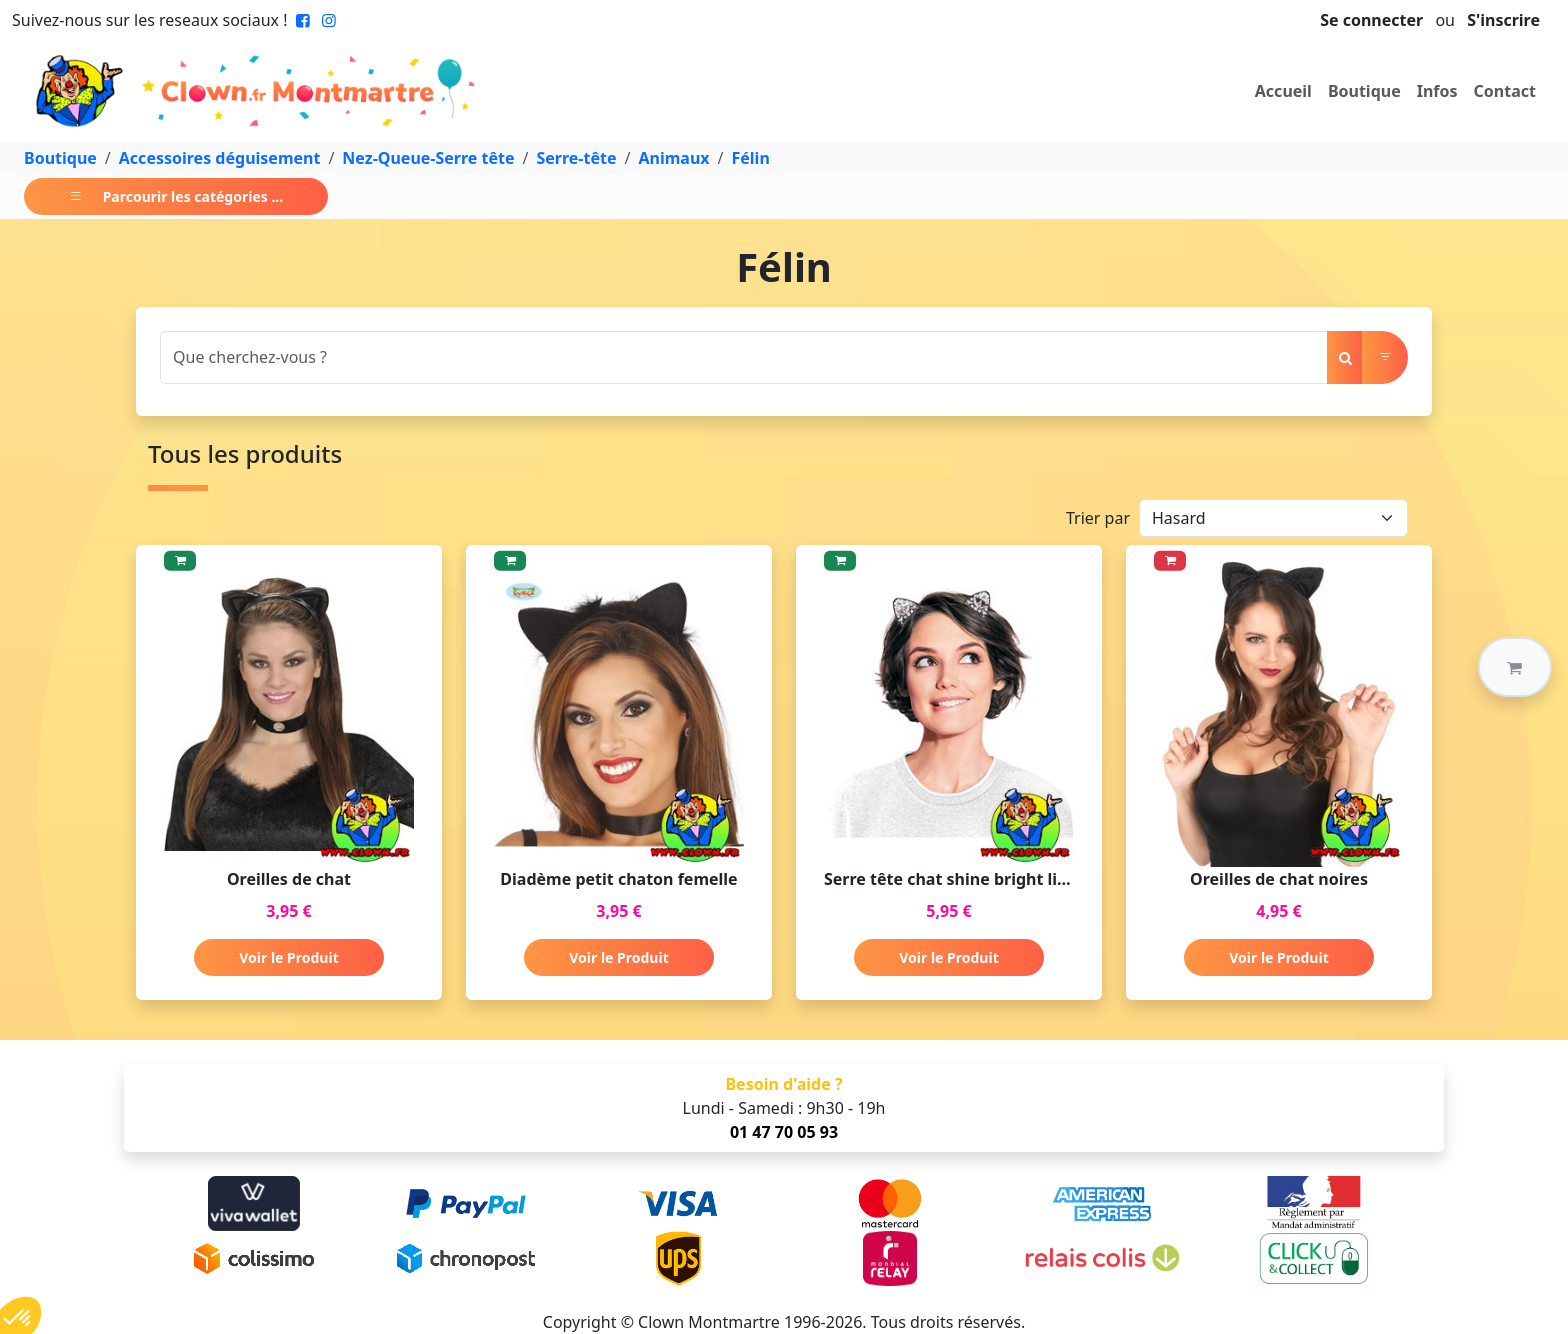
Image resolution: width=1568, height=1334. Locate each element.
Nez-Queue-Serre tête (428, 158)
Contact (1505, 91)
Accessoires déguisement (220, 158)
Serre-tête (576, 158)
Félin (751, 158)
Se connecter (1371, 20)
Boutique (1364, 91)
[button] (1515, 667)
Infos (1437, 91)
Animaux (673, 158)
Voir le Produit (288, 957)
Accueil (1283, 91)
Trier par (1098, 518)
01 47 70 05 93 (784, 1132)
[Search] (744, 357)
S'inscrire (1503, 20)
